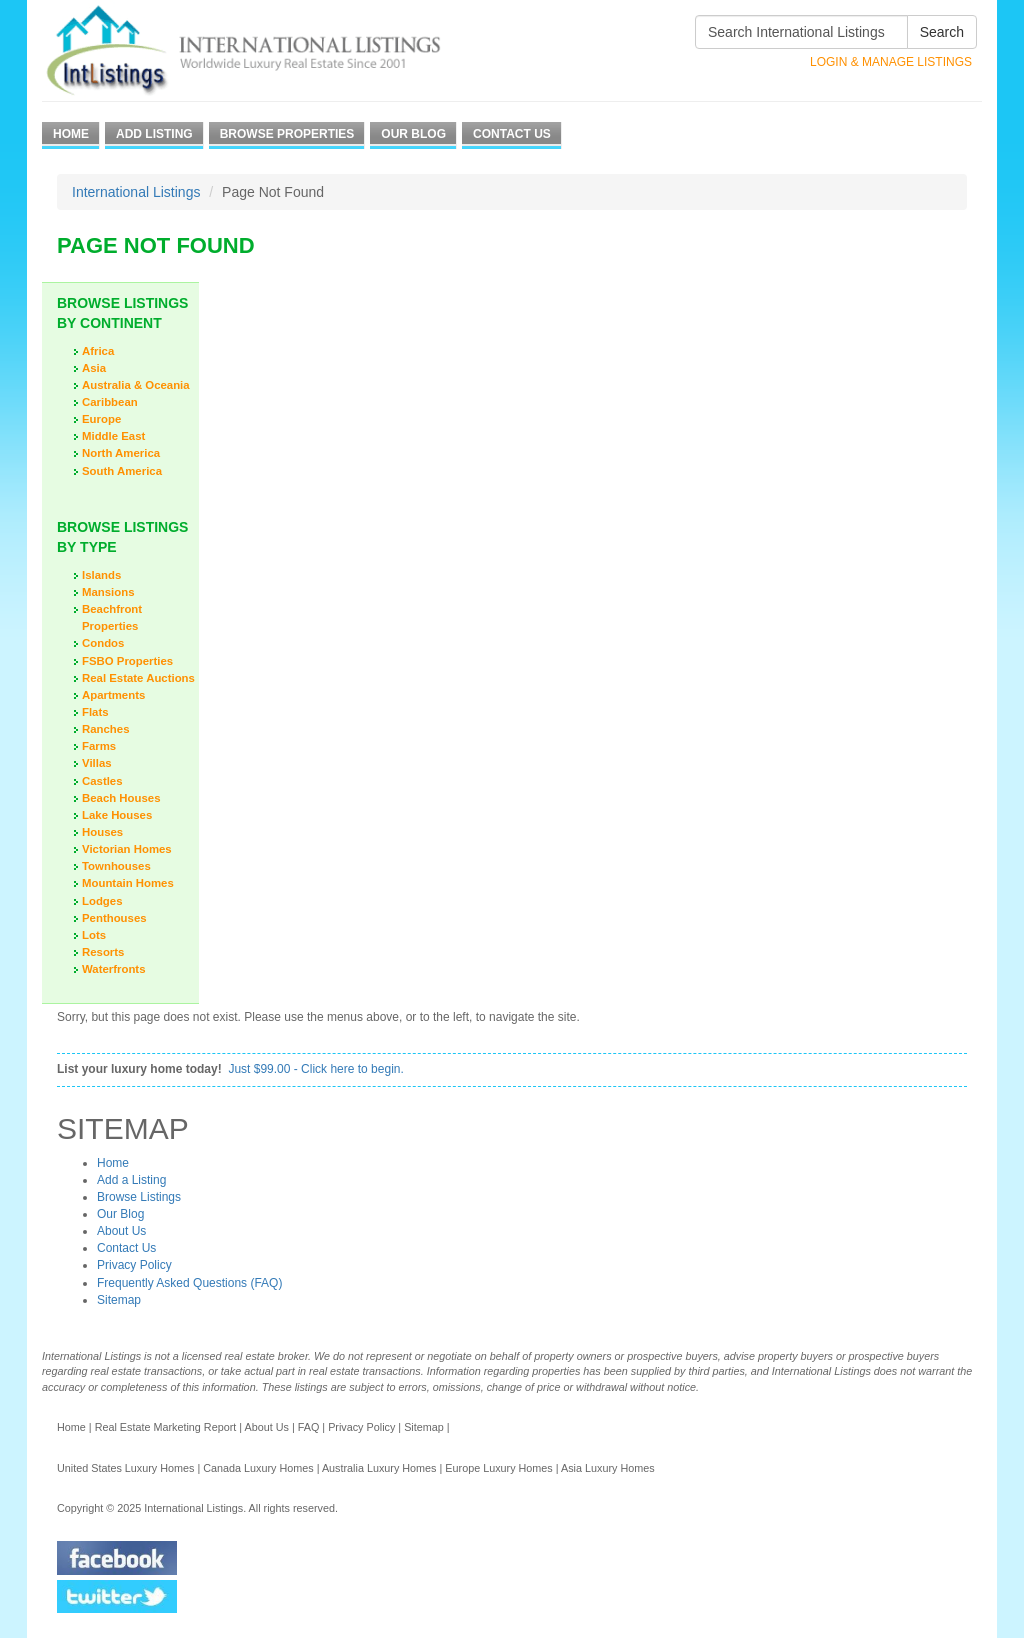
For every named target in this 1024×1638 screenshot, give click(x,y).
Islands (101, 575)
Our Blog (413, 134)
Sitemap (119, 1300)
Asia (94, 368)
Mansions (108, 592)
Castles (102, 781)
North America (121, 453)
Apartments (113, 695)
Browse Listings (139, 1197)
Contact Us (512, 134)
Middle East (113, 436)
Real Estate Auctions (138, 678)
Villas (97, 763)
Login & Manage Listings (891, 62)
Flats (95, 712)
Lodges (102, 901)
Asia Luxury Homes (608, 1468)
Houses (102, 832)
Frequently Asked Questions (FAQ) (189, 1283)
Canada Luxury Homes (258, 1468)
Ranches (105, 729)
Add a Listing (131, 1180)
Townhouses (116, 866)
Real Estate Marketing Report (166, 1427)
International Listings (136, 192)
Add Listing (154, 134)
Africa (98, 351)
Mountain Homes (128, 883)
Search (942, 32)
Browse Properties (287, 134)
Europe (101, 419)
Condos (103, 643)
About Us (121, 1231)
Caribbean (110, 402)
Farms (99, 746)
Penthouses (114, 918)
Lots (94, 935)
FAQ (309, 1427)
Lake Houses (117, 815)
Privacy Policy (134, 1265)
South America (122, 471)
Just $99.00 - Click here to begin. (315, 1069)
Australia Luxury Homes (379, 1468)
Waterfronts (114, 969)
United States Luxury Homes (125, 1468)
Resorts (103, 952)
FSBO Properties (127, 661)
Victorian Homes (127, 849)
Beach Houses (121, 798)
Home (71, 134)
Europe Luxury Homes (498, 1468)
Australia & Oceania (136, 385)
